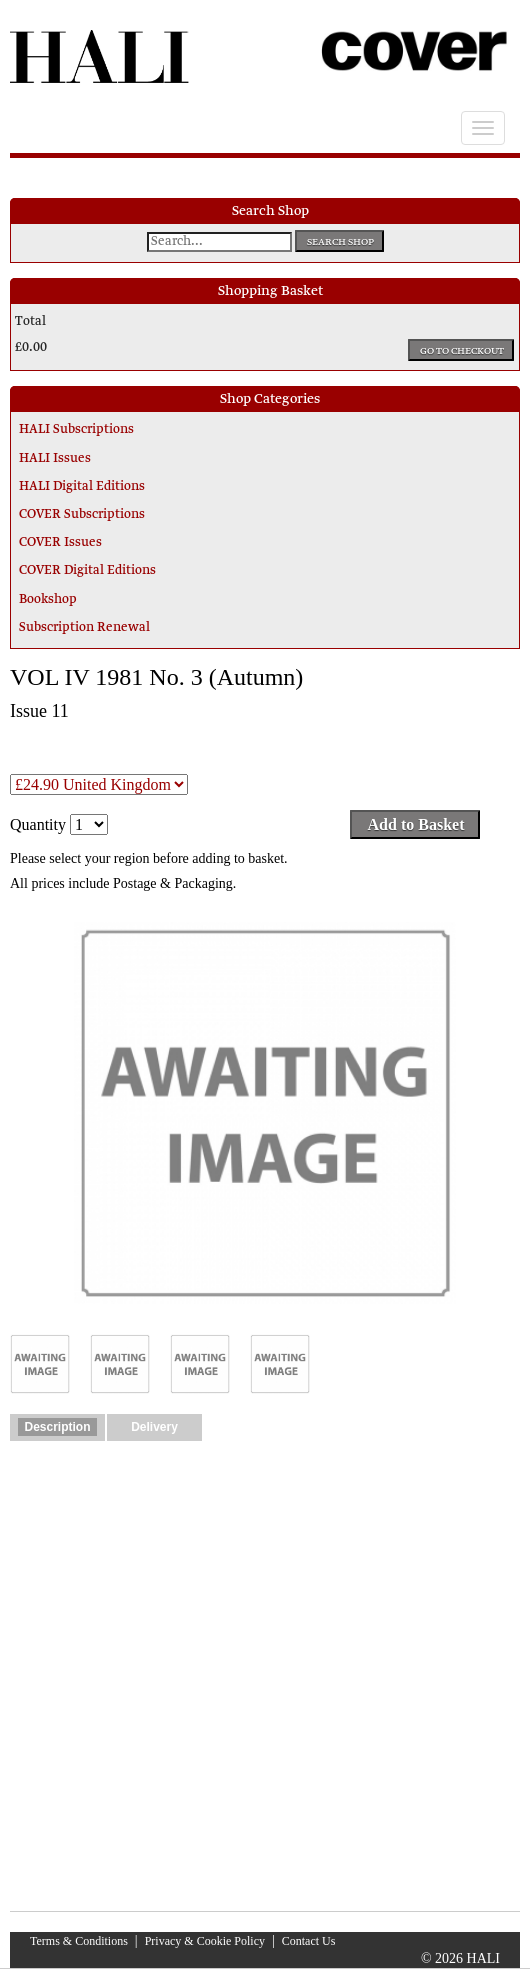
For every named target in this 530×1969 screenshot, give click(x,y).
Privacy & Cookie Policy (205, 1941)
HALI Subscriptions (76, 430)
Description (57, 1427)
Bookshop (48, 600)
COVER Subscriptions (82, 515)
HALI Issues (55, 459)
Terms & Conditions (79, 1941)
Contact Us (309, 1941)
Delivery (154, 1427)
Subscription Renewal (84, 628)
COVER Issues (60, 543)
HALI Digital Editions (82, 487)
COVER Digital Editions (87, 571)
